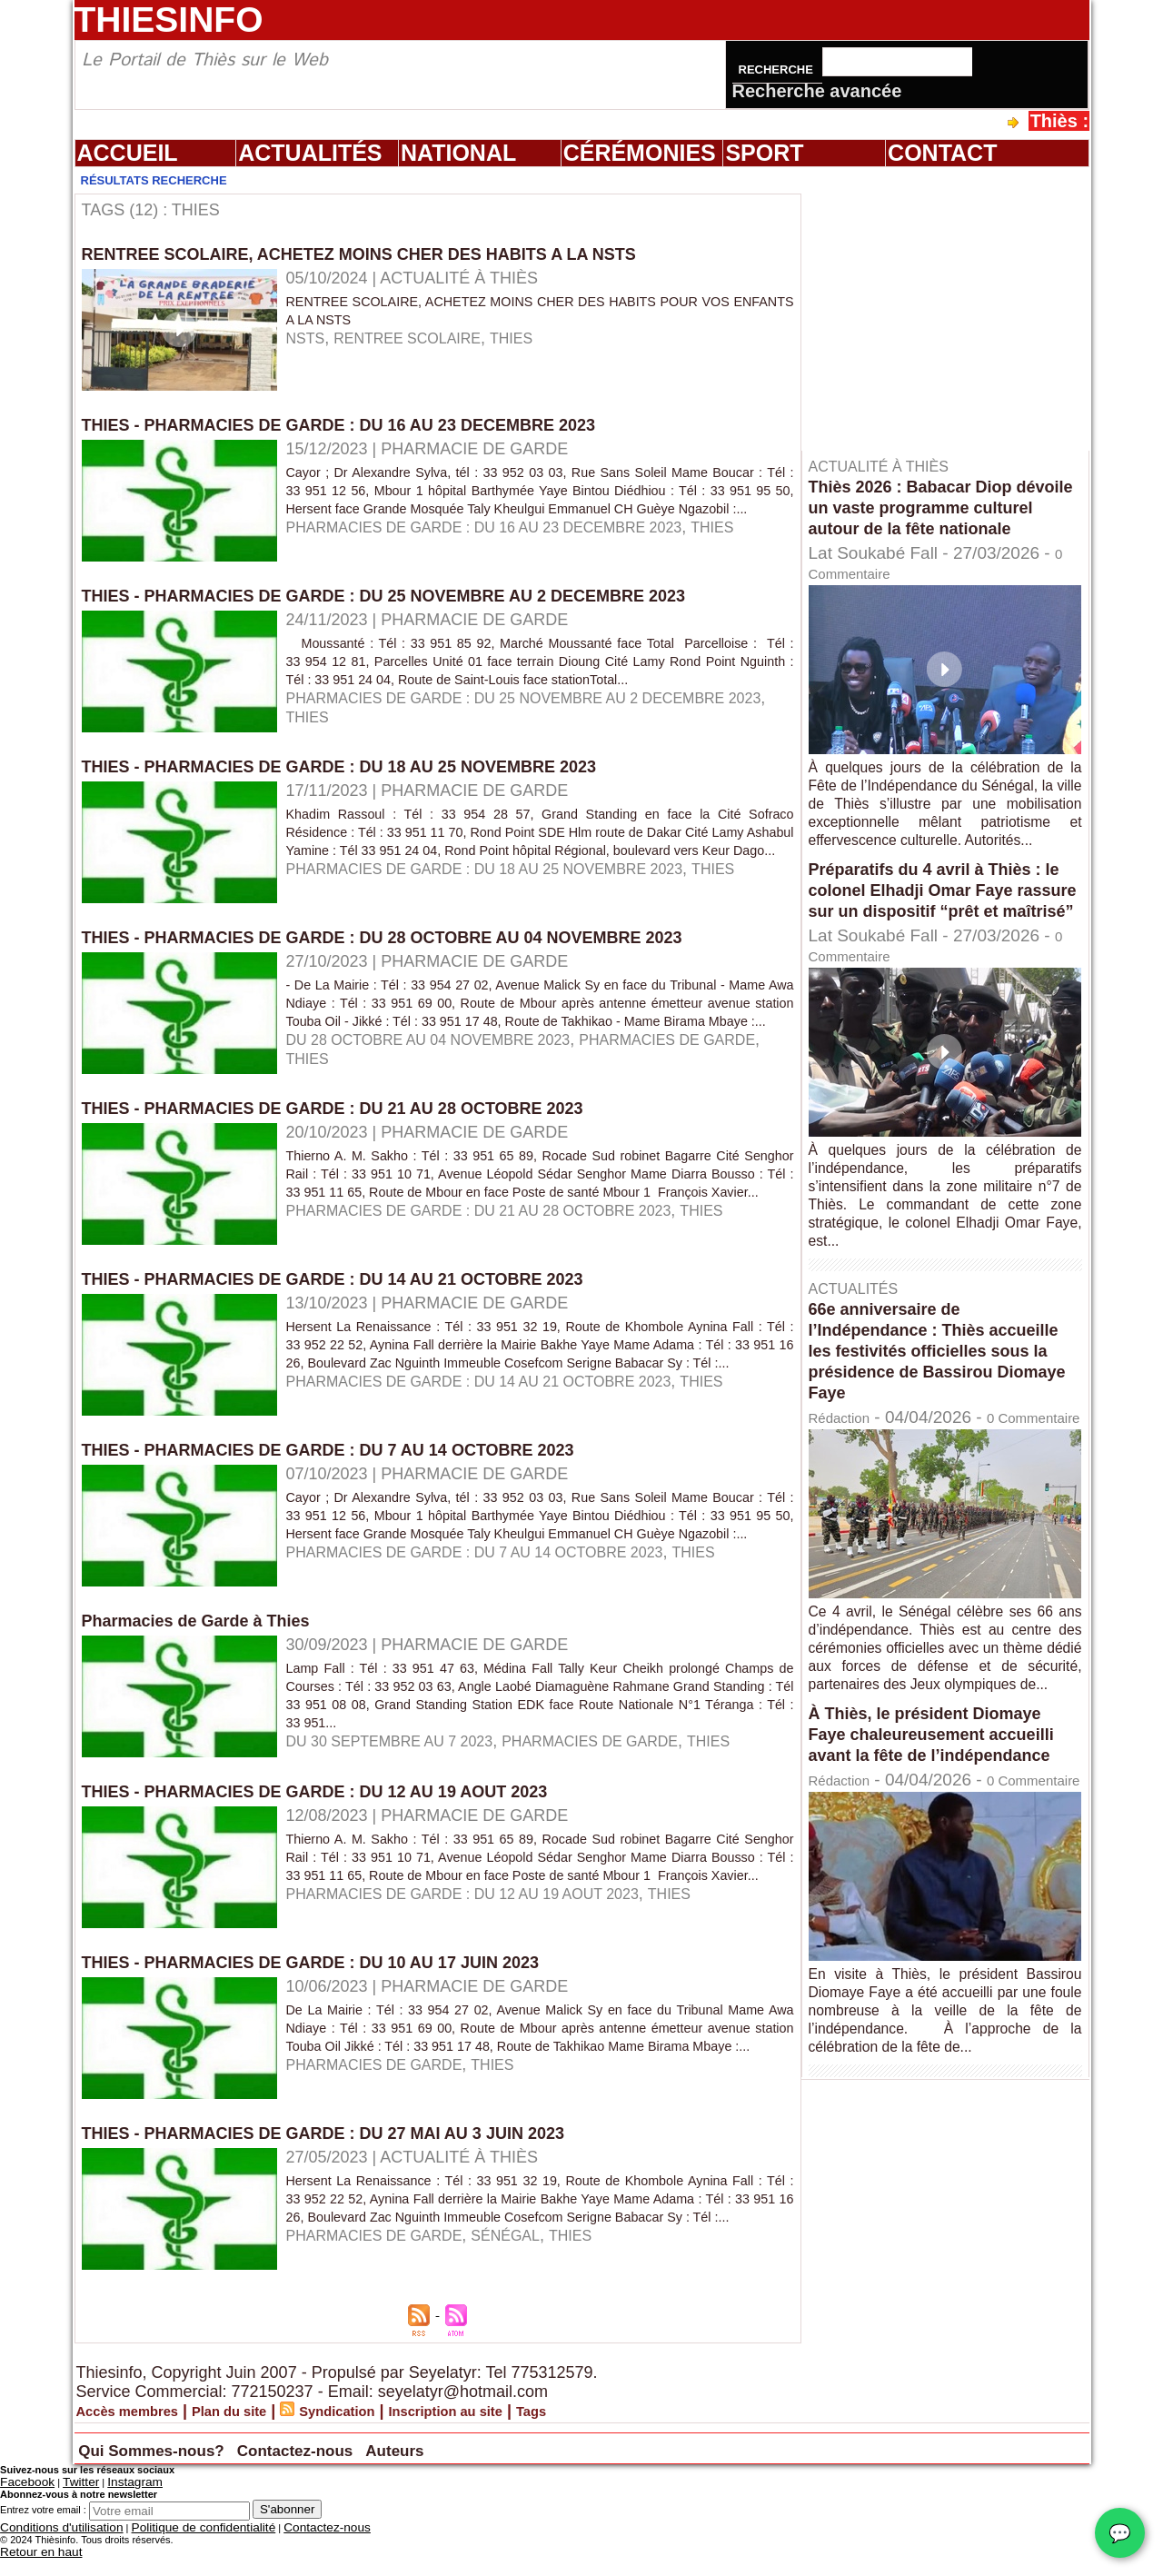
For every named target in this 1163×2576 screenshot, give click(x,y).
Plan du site (261, 2436)
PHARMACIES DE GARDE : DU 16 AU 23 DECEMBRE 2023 (508, 545)
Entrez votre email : (43, 2532)
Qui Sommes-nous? (186, 2473)
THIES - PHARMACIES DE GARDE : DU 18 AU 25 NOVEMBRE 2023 (367, 779)
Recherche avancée (817, 91)
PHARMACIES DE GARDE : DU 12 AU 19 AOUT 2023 (484, 1937)
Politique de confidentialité (165, 2548)
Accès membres (139, 2436)
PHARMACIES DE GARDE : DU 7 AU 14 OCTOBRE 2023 (498, 1595)
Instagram (112, 2506)
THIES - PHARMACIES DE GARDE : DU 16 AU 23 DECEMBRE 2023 (367, 424)
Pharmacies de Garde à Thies (208, 1646)
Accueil (127, 152)
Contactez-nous (389, 2473)
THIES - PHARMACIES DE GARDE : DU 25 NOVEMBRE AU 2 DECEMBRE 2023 (417, 595)
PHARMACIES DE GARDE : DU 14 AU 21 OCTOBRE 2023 (503, 1425)
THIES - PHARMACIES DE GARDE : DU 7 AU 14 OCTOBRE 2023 (355, 1475)
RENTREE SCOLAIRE (421, 338)
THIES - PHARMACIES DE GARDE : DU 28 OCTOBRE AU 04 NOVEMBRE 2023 (416, 950)
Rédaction (848, 1477)
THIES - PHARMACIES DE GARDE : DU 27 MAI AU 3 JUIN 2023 (350, 2158)
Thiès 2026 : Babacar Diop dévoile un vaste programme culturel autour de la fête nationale (932, 517)
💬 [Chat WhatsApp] (1120, 2533)
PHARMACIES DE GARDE (627, 1766)
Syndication (386, 2436)
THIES (536, 338)
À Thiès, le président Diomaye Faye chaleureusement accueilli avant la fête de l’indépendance (945, 1832)
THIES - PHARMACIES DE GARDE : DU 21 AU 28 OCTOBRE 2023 (360, 1133)
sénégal (532, 2279)
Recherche (778, 69)
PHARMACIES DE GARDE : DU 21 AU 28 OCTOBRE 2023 (503, 1254)
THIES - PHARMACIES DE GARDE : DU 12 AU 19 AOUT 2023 (341, 1816)
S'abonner (287, 2532)
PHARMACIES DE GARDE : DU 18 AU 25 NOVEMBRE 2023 (509, 899)
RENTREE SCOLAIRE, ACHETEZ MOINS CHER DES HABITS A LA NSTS (390, 254)
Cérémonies (639, 152)
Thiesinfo (169, 19)
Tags (618, 2436)
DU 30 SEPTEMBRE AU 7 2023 (402, 1766)
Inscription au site (516, 2436)
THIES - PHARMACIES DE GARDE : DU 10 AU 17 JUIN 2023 (336, 1987)
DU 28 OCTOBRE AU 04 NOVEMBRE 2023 (446, 1070)
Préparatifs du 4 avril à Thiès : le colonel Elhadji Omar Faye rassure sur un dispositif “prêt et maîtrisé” (939, 939)
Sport (764, 152)
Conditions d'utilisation (49, 2548)
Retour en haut (33, 2570)
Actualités (310, 152)
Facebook (22, 2506)
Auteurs (523, 2473)
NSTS (308, 338)
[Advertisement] (954, 308)
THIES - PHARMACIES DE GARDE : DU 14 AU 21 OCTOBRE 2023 (360, 1304)
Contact (942, 152)
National (458, 152)
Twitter (66, 2506)
